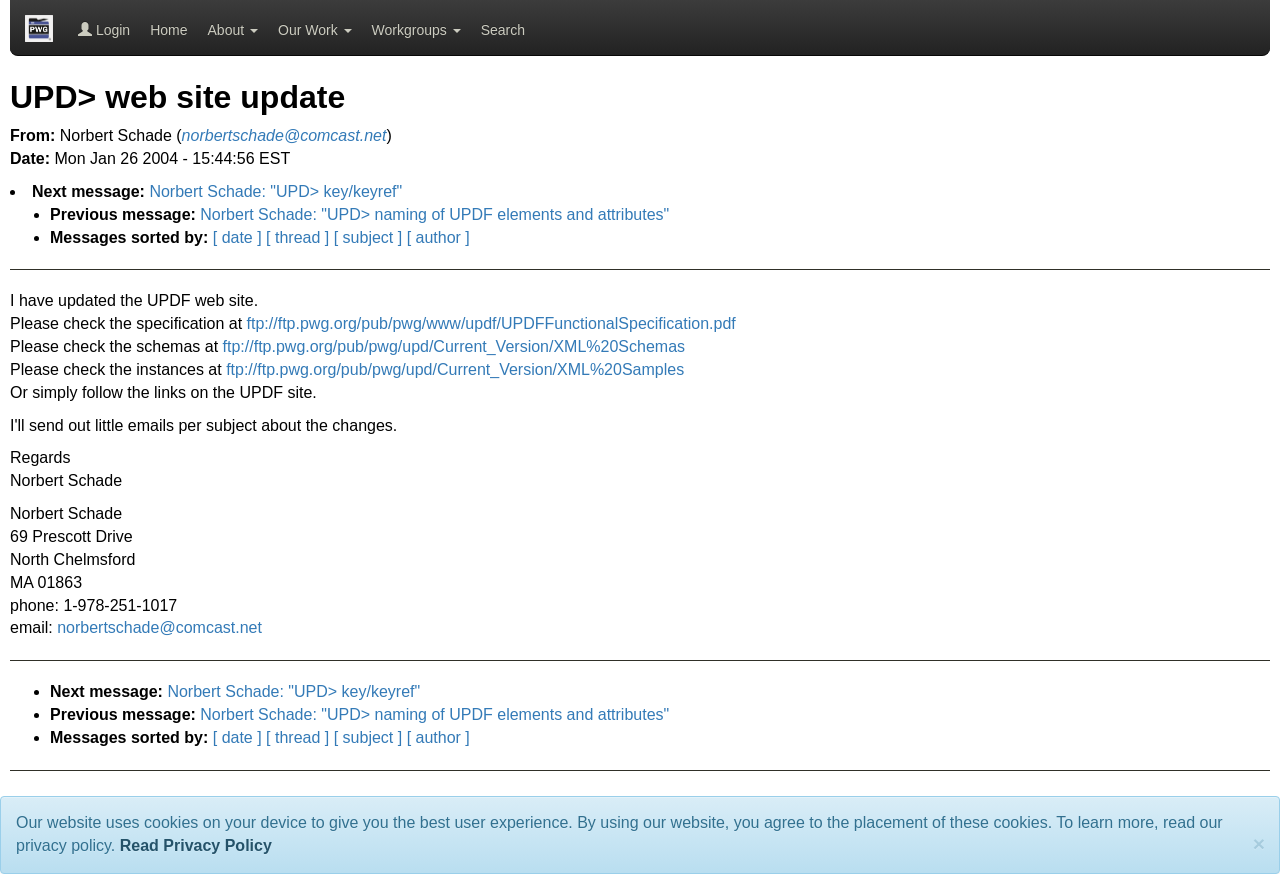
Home (168, 30)
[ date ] (237, 237)
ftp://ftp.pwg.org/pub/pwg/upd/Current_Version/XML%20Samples (455, 369)
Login (104, 30)
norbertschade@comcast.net (159, 627)
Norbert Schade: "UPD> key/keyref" (275, 191)
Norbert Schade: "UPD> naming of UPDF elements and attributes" (434, 214)
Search (503, 30)
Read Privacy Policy (196, 845)
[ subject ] (368, 237)
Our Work (315, 30)
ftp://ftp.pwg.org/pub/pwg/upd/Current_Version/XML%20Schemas (454, 346)
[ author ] (438, 237)
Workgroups (416, 30)
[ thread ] (297, 237)
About (233, 30)
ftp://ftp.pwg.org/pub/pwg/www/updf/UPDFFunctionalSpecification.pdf (491, 323)
